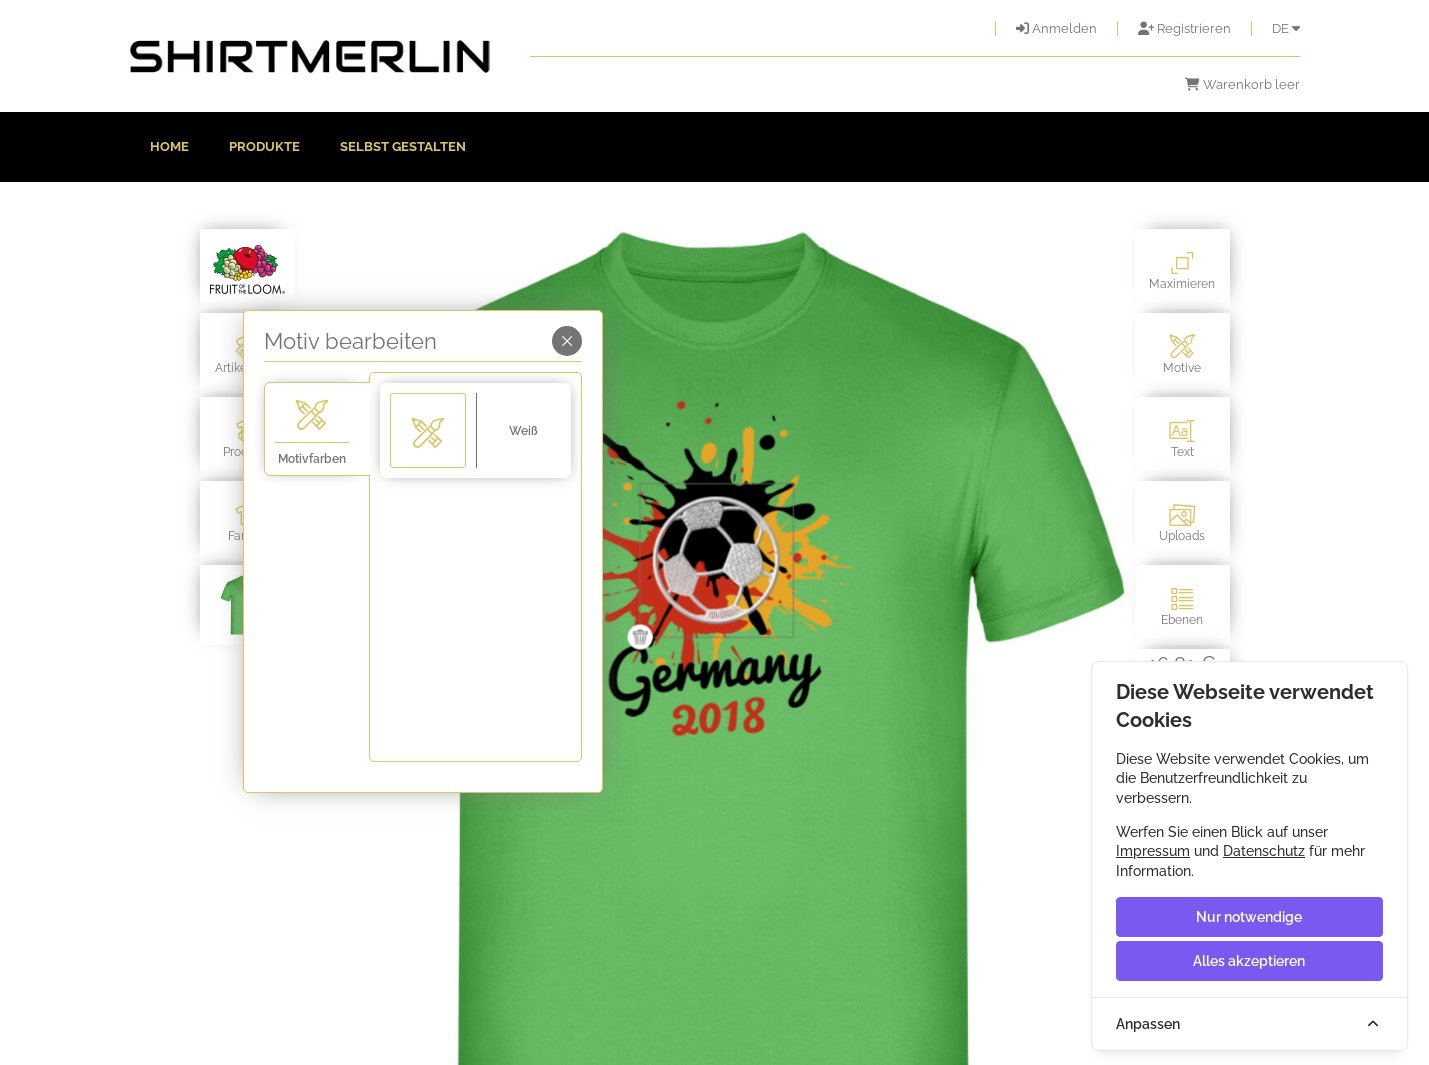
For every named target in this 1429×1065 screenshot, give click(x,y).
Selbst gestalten (403, 146)
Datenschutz (1264, 851)
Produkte (264, 146)
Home (169, 146)
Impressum (1153, 851)
